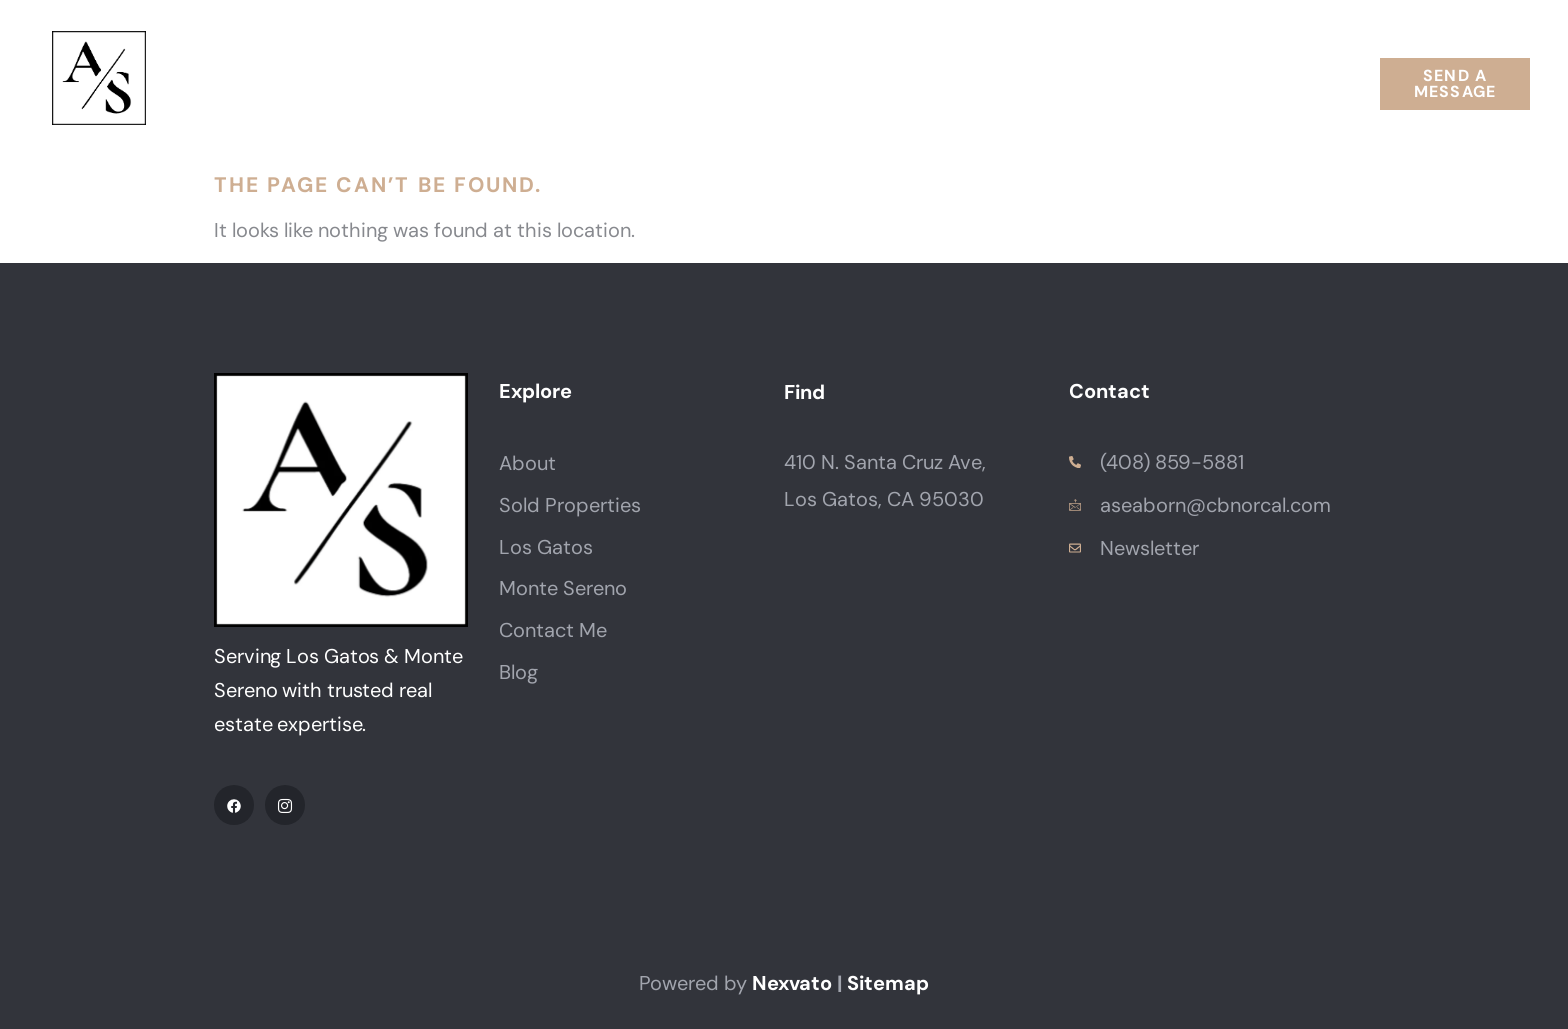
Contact (1165, 82)
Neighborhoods (796, 82)
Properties (589, 82)
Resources (1003, 82)
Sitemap (888, 983)
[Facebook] (234, 805)
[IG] (285, 805)
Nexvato (792, 983)
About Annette (397, 82)
